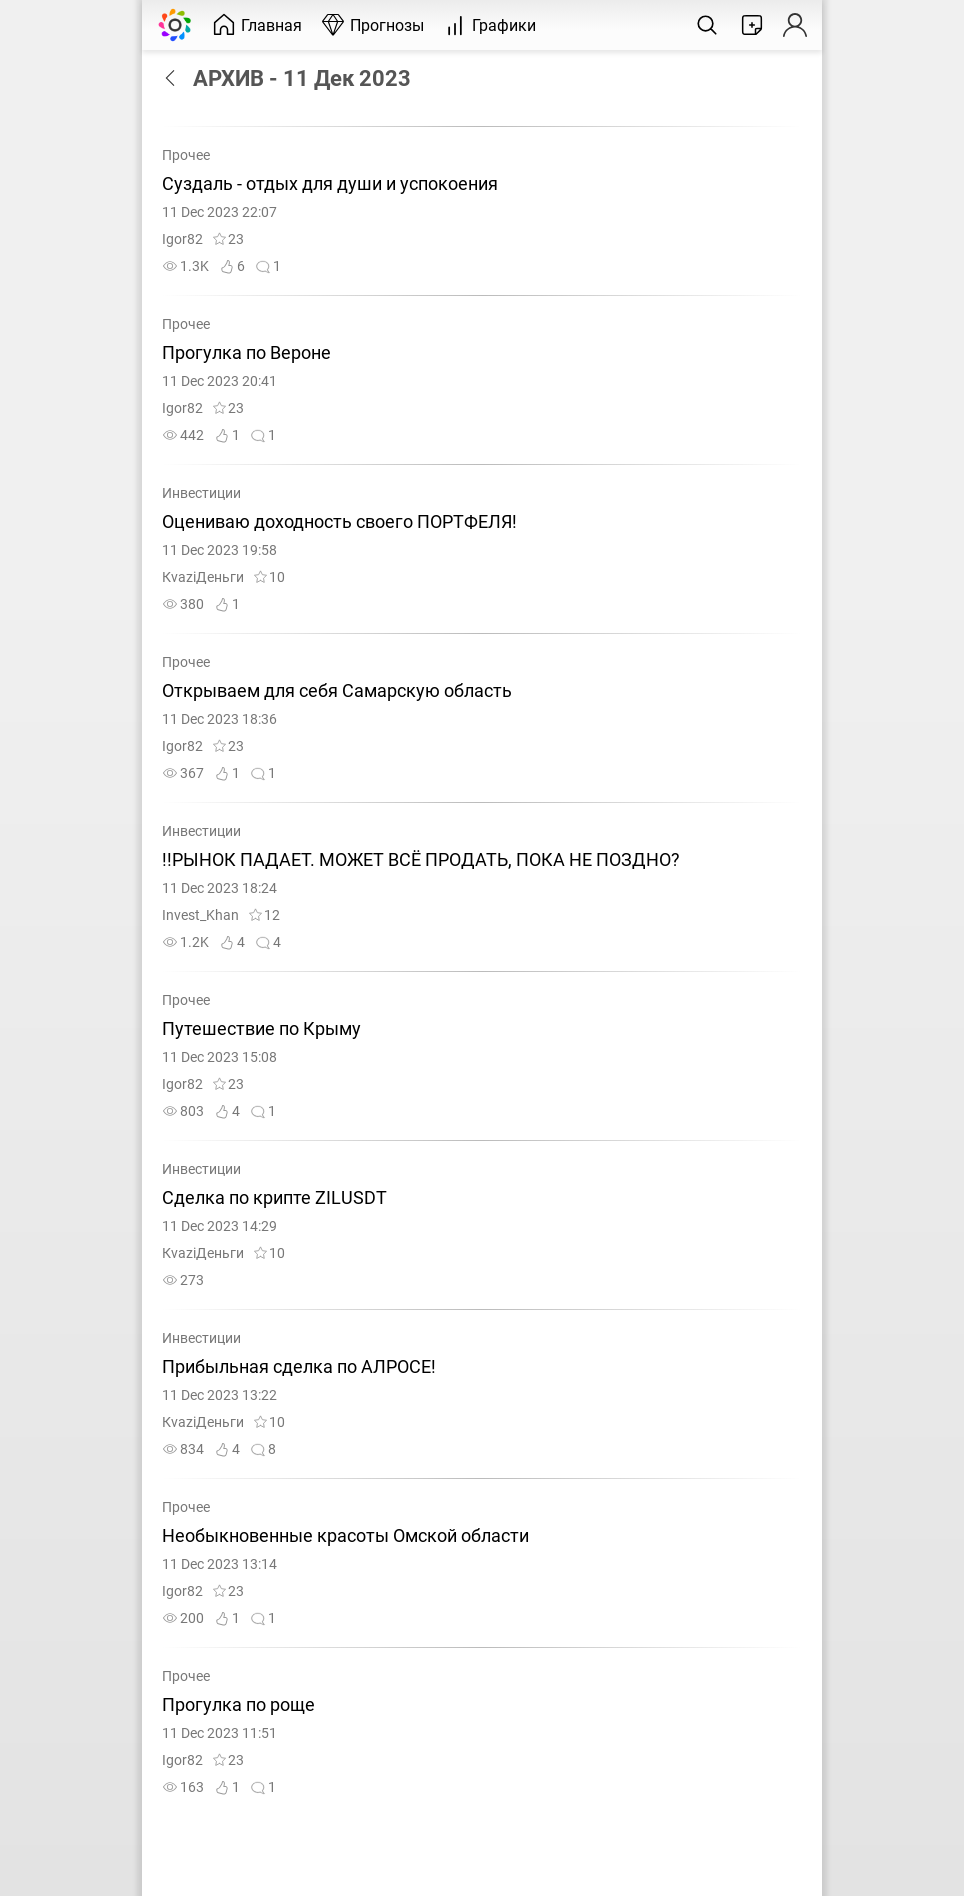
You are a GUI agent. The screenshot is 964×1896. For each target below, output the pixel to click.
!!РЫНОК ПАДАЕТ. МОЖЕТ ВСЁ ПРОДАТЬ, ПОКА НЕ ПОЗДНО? (421, 860)
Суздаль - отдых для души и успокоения (332, 184)
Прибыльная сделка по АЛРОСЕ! (299, 1367)
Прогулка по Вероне (246, 353)
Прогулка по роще (240, 1705)
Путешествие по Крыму (261, 1029)
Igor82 (182, 239)
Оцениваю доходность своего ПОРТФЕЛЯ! (339, 522)
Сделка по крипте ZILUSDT (274, 1198)
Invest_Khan (200, 915)
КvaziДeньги (203, 577)
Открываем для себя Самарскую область (339, 691)
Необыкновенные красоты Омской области (347, 1536)
